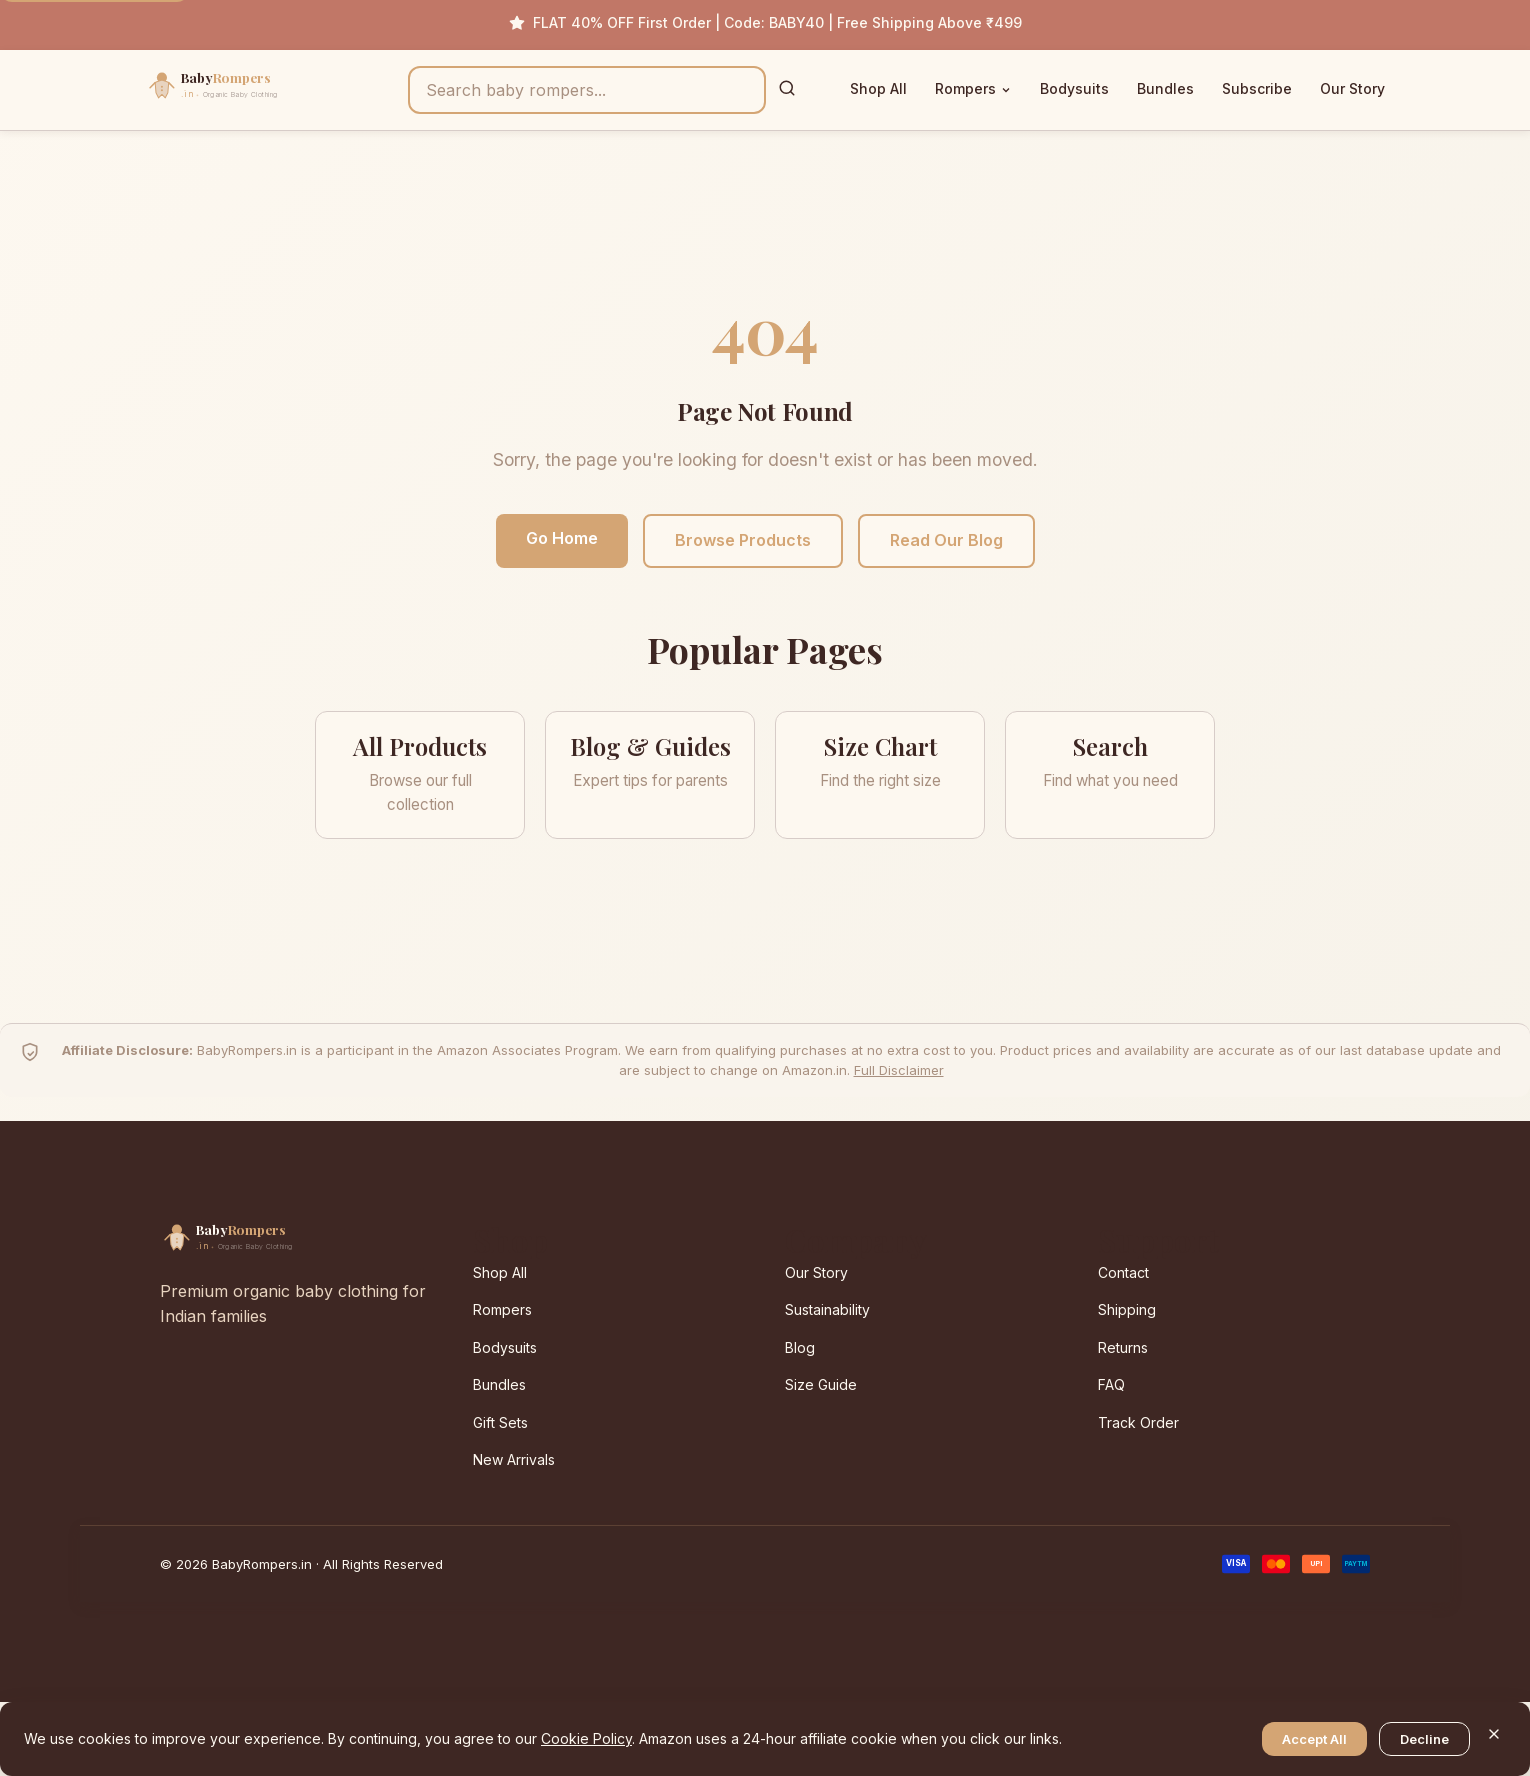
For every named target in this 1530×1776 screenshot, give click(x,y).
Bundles (1165, 88)
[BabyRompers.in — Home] (255, 90)
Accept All (1314, 1739)
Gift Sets (500, 1422)
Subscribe (1257, 88)
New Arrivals (514, 1459)
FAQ (1111, 1384)
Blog (800, 1347)
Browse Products (743, 540)
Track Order (1138, 1422)
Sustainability (827, 1309)
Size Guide (821, 1384)
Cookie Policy (586, 1738)
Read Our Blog (946, 540)
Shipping (1127, 1309)
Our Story (1352, 88)
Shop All (878, 88)
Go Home (562, 538)
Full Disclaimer (899, 1070)
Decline (1424, 1739)
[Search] (787, 89)
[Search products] (587, 90)
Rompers (973, 88)
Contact (1123, 1272)
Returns (1123, 1347)
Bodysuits (1074, 88)
